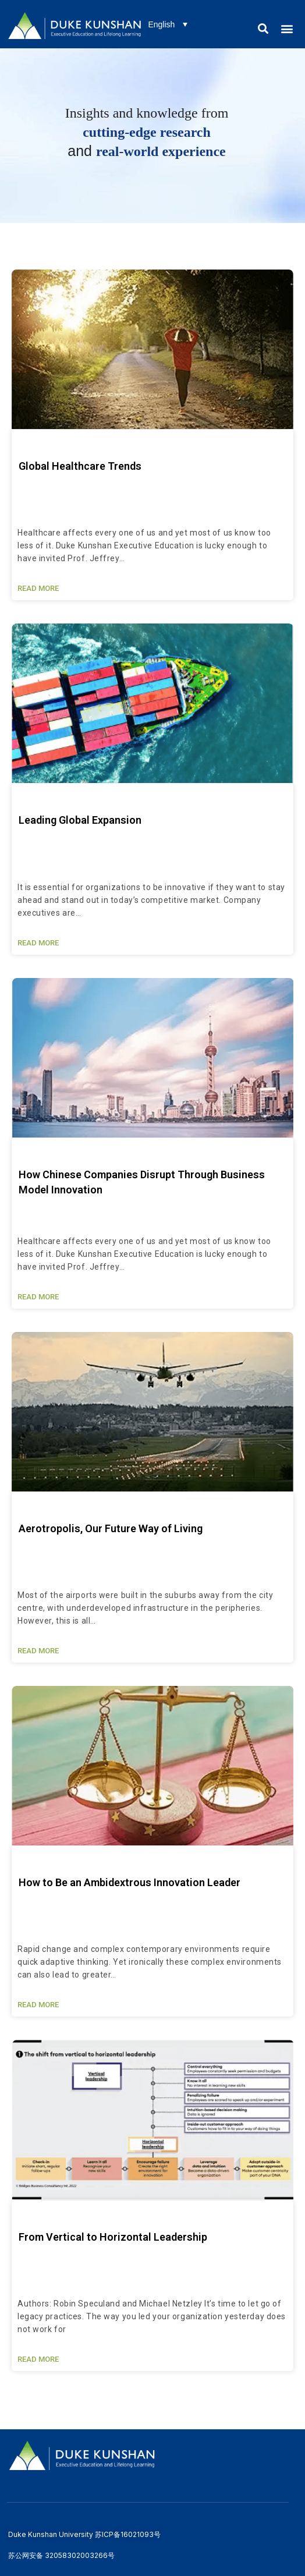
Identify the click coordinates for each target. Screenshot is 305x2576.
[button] (262, 28)
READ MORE (38, 588)
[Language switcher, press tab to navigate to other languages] (167, 24)
